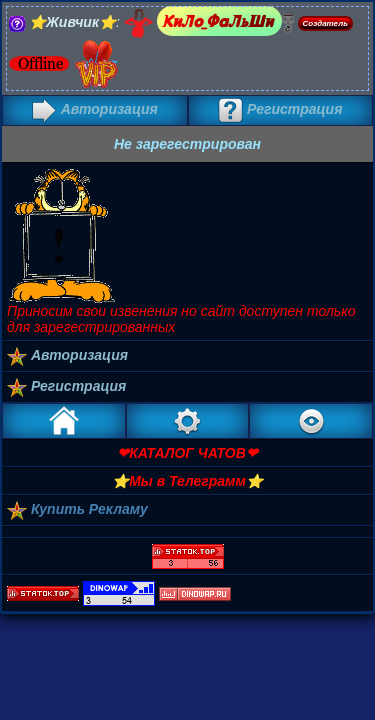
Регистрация (280, 109)
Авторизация (95, 109)
